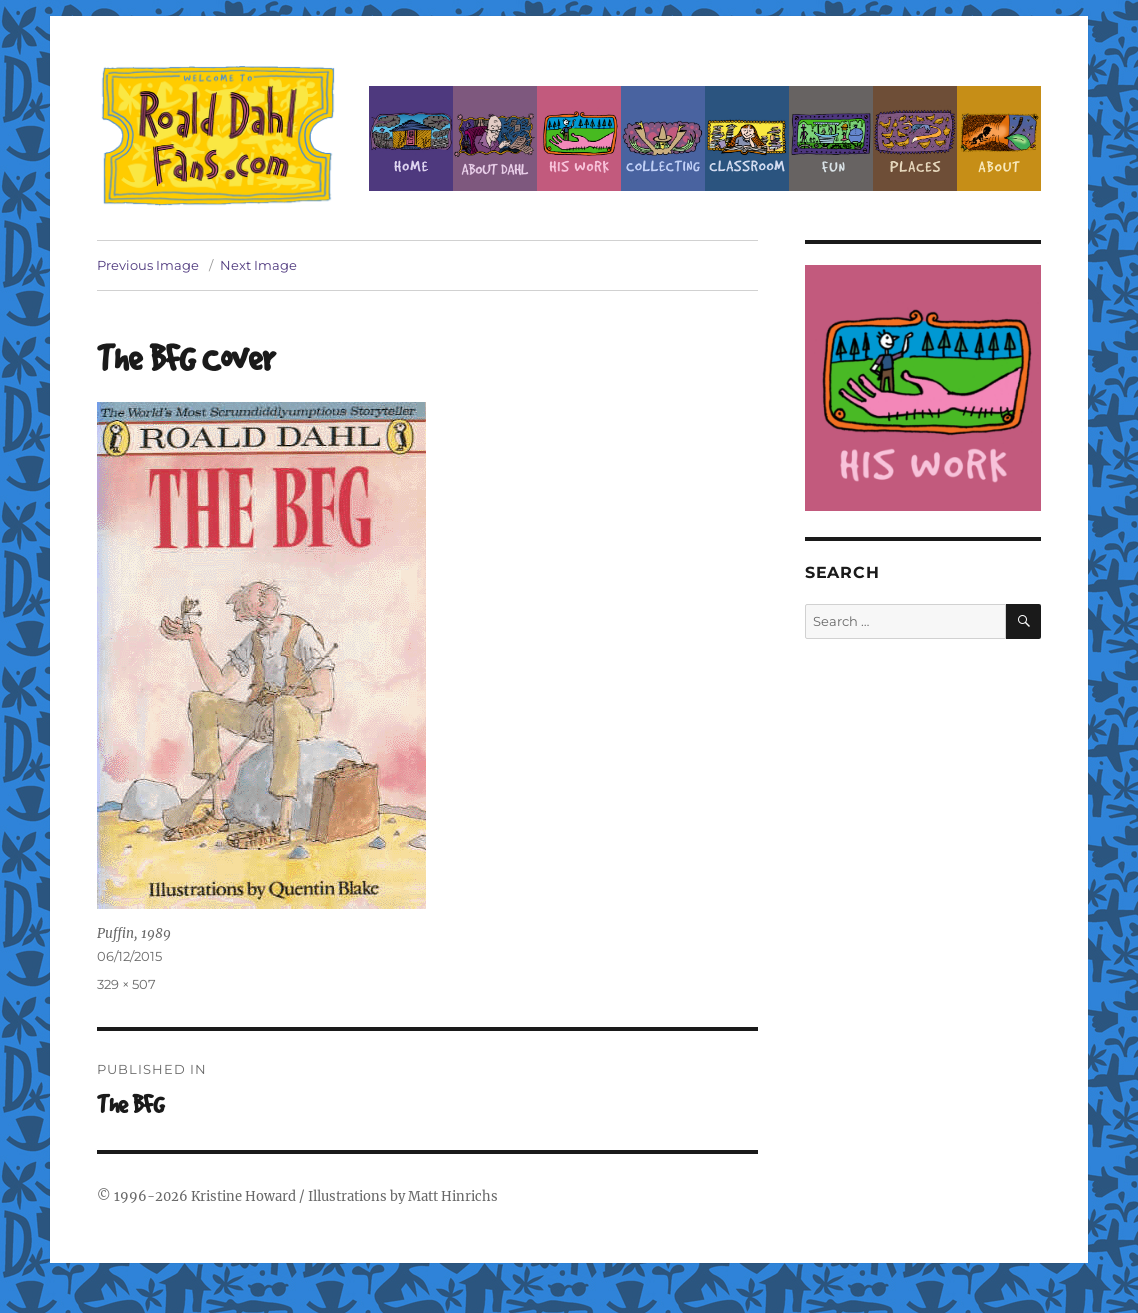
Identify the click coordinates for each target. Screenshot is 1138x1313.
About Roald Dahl (495, 138)
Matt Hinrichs (453, 1196)
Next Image (258, 265)
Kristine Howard (243, 1196)
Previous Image (148, 265)
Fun (831, 138)
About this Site (999, 138)
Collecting (663, 138)
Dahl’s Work (579, 138)
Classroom (747, 138)
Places (915, 138)
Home (411, 138)
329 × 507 (126, 984)
